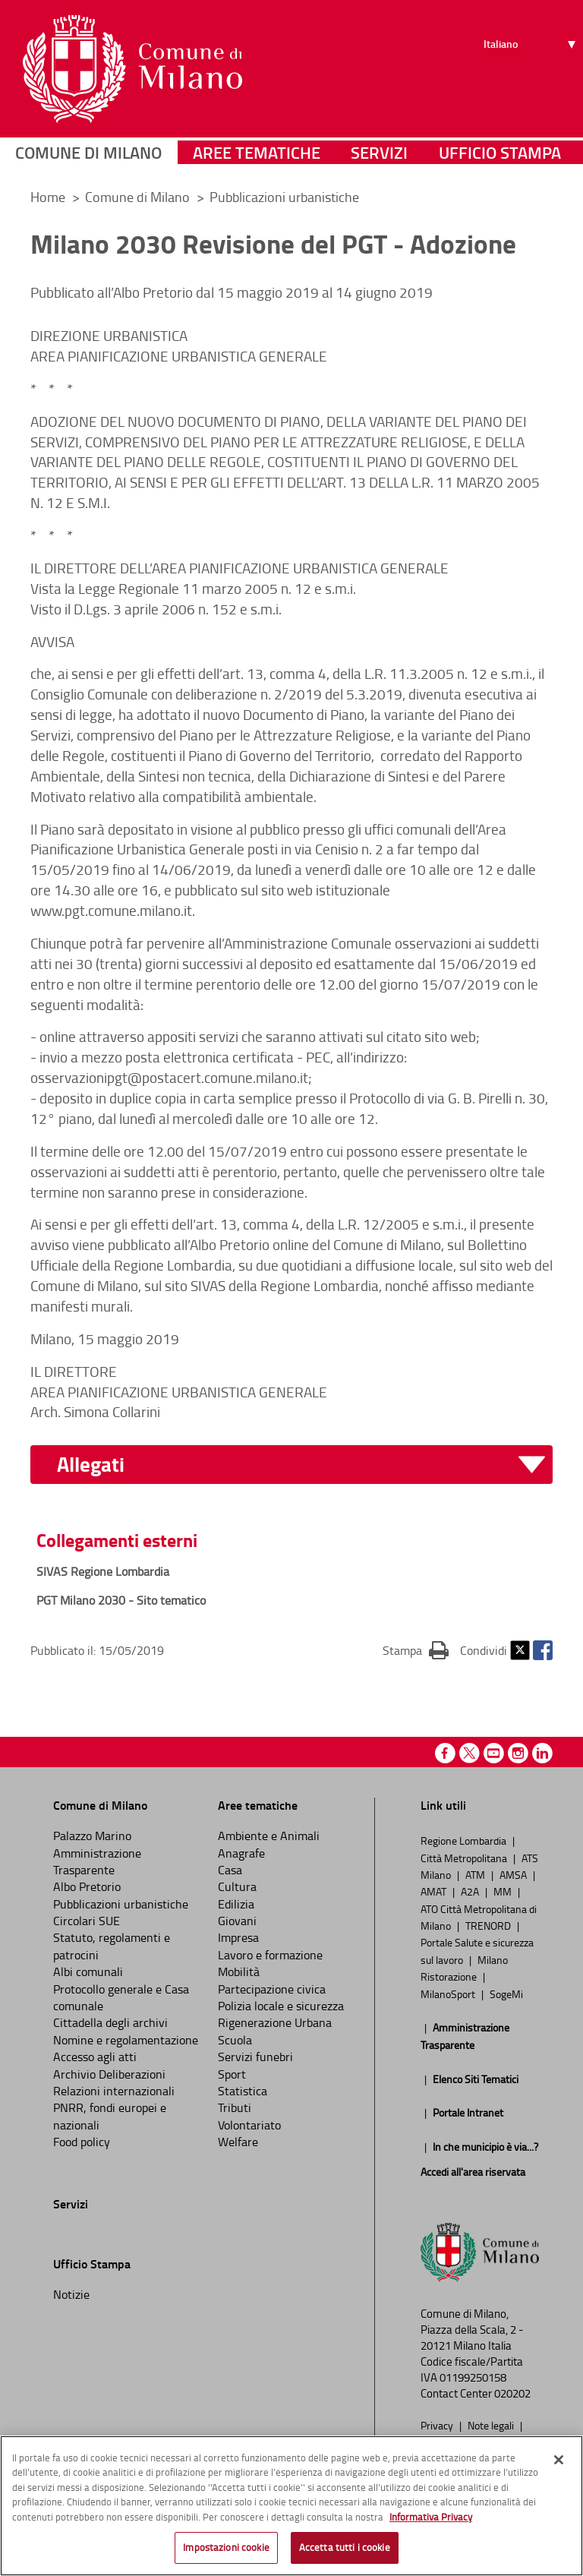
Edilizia (236, 1904)
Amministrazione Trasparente (97, 1861)
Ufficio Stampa (500, 155)
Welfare (238, 2141)
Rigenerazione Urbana (275, 2022)
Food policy (81, 2141)
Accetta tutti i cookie (344, 2547)
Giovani (237, 1920)
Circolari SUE (86, 1920)
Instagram (518, 1753)
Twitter (520, 1650)
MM (503, 1891)
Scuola (235, 2039)
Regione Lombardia (465, 1840)
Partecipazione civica (272, 1989)
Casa (230, 1869)
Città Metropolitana (465, 1857)
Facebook (543, 1650)
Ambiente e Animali (269, 1835)
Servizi (379, 155)
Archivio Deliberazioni (109, 2074)
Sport (232, 2074)
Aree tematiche (256, 155)
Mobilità (239, 1971)
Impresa (238, 1937)
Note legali (492, 2424)
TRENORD (489, 1925)
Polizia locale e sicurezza (281, 2005)
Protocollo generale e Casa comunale (121, 1997)
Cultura (237, 1886)
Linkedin (542, 1753)
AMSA (514, 1874)
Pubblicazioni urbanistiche (284, 197)
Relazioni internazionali (114, 2090)
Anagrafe (241, 1853)
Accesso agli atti (95, 2056)
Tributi (234, 2107)
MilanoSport (449, 1993)
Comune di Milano (88, 155)
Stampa (416, 1649)
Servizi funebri (255, 2056)
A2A (471, 1891)
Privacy (438, 2424)
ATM (476, 1874)
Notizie (71, 2294)
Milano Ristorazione (464, 1968)
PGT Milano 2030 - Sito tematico (121, 1600)
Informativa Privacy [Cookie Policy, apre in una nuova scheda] (430, 2517)
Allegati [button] (90, 1464)
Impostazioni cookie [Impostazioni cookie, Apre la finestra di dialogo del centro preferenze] (226, 2547)
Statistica (242, 2090)
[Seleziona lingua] (532, 68)
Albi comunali (88, 1971)
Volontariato (249, 2125)
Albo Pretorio (87, 1886)
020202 (512, 2393)
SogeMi (506, 1993)
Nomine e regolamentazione (125, 2039)
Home (47, 197)
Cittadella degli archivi (110, 2022)
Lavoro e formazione (270, 1954)
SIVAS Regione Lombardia (102, 1571)
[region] (291, 2506)
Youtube (494, 1753)
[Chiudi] (558, 2460)
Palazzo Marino (92, 1835)
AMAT (435, 1891)
